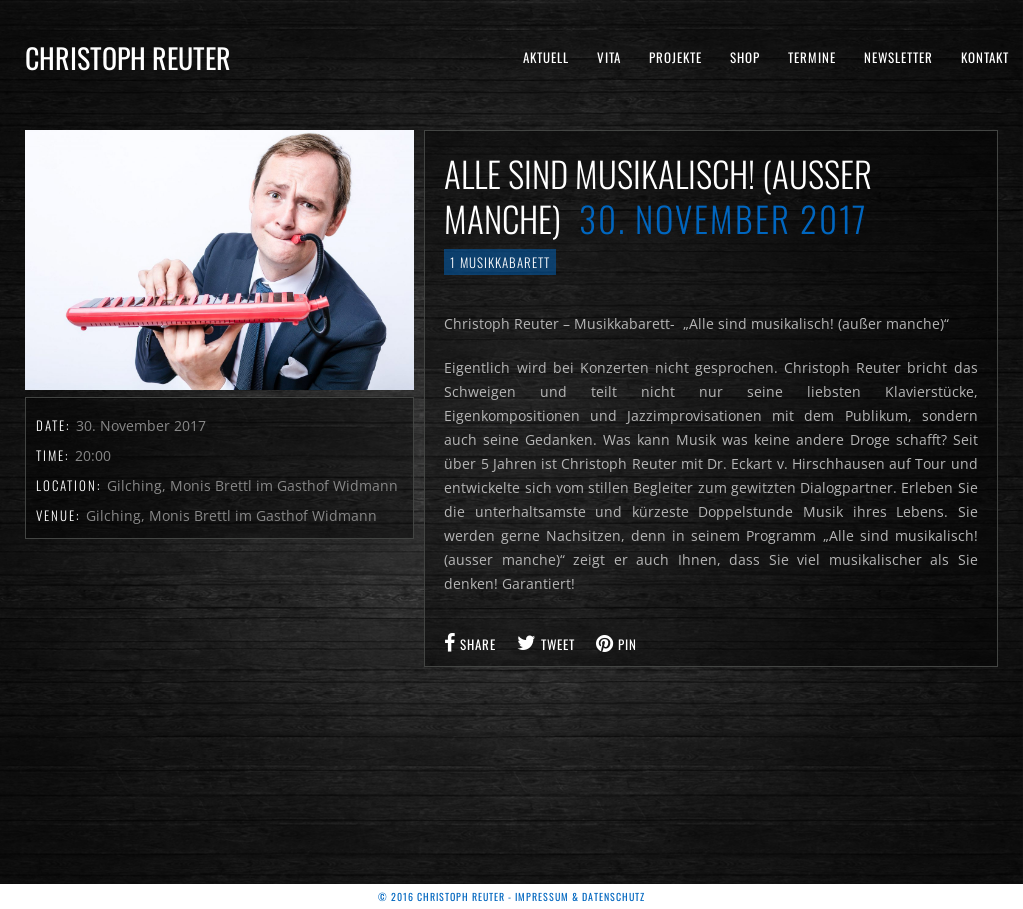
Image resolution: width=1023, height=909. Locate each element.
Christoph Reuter (128, 57)
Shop (745, 57)
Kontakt (985, 57)
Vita (609, 57)
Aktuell (546, 57)
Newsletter (898, 57)
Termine (812, 57)
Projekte (675, 57)
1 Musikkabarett (500, 262)
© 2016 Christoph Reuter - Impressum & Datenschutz (511, 896)
